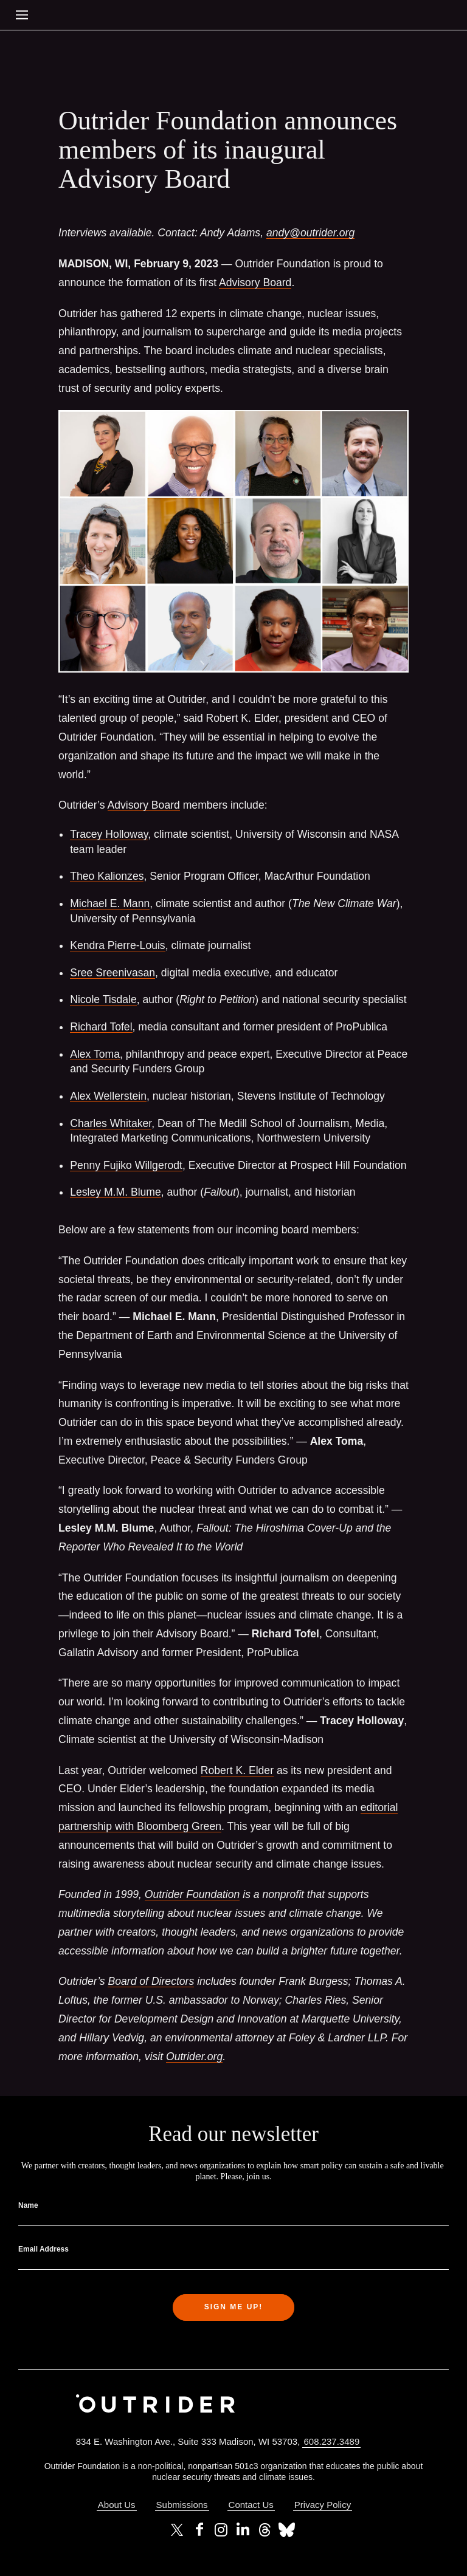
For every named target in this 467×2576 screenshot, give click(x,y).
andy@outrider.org (310, 233)
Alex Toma (95, 1054)
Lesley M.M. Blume (115, 1192)
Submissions (182, 2504)
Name (28, 2205)
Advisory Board (255, 282)
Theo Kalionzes (107, 876)
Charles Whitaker (110, 1123)
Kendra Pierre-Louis (117, 945)
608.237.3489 (331, 2441)
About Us (117, 2504)
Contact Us (251, 2504)
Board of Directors (151, 1981)
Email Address (43, 2249)
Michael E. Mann (110, 903)
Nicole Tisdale (103, 999)
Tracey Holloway (109, 834)
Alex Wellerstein (108, 1096)
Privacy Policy (322, 2504)
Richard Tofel (101, 1027)
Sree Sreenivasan (112, 973)
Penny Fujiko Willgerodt (126, 1165)
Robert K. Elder (237, 1770)
